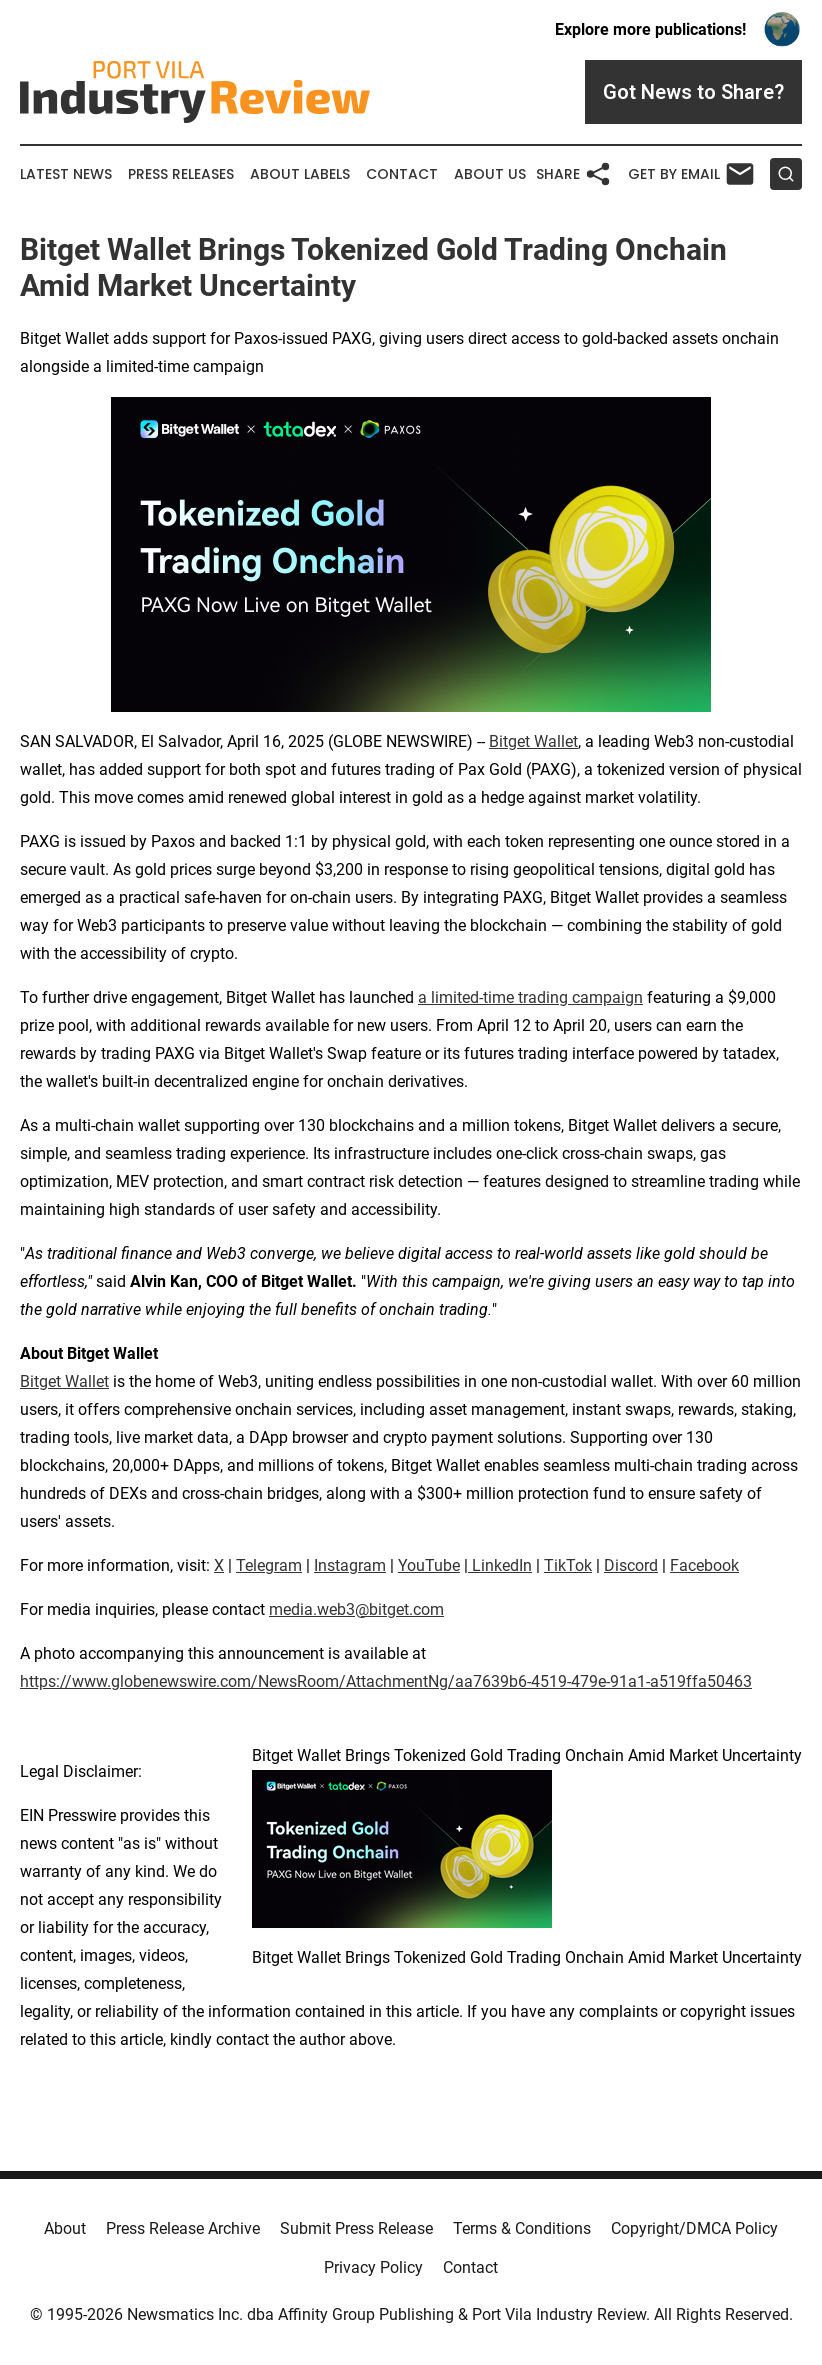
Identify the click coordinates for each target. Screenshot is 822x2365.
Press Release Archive (183, 2228)
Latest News (66, 174)
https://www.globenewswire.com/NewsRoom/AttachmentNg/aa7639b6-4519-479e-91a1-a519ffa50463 (386, 1681)
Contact (402, 174)
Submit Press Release (356, 2228)
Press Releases (181, 174)
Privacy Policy (373, 2267)
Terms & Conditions (522, 2228)
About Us (490, 174)
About (65, 2228)
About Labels (300, 174)
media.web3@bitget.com (356, 1609)
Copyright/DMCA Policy (694, 2228)
